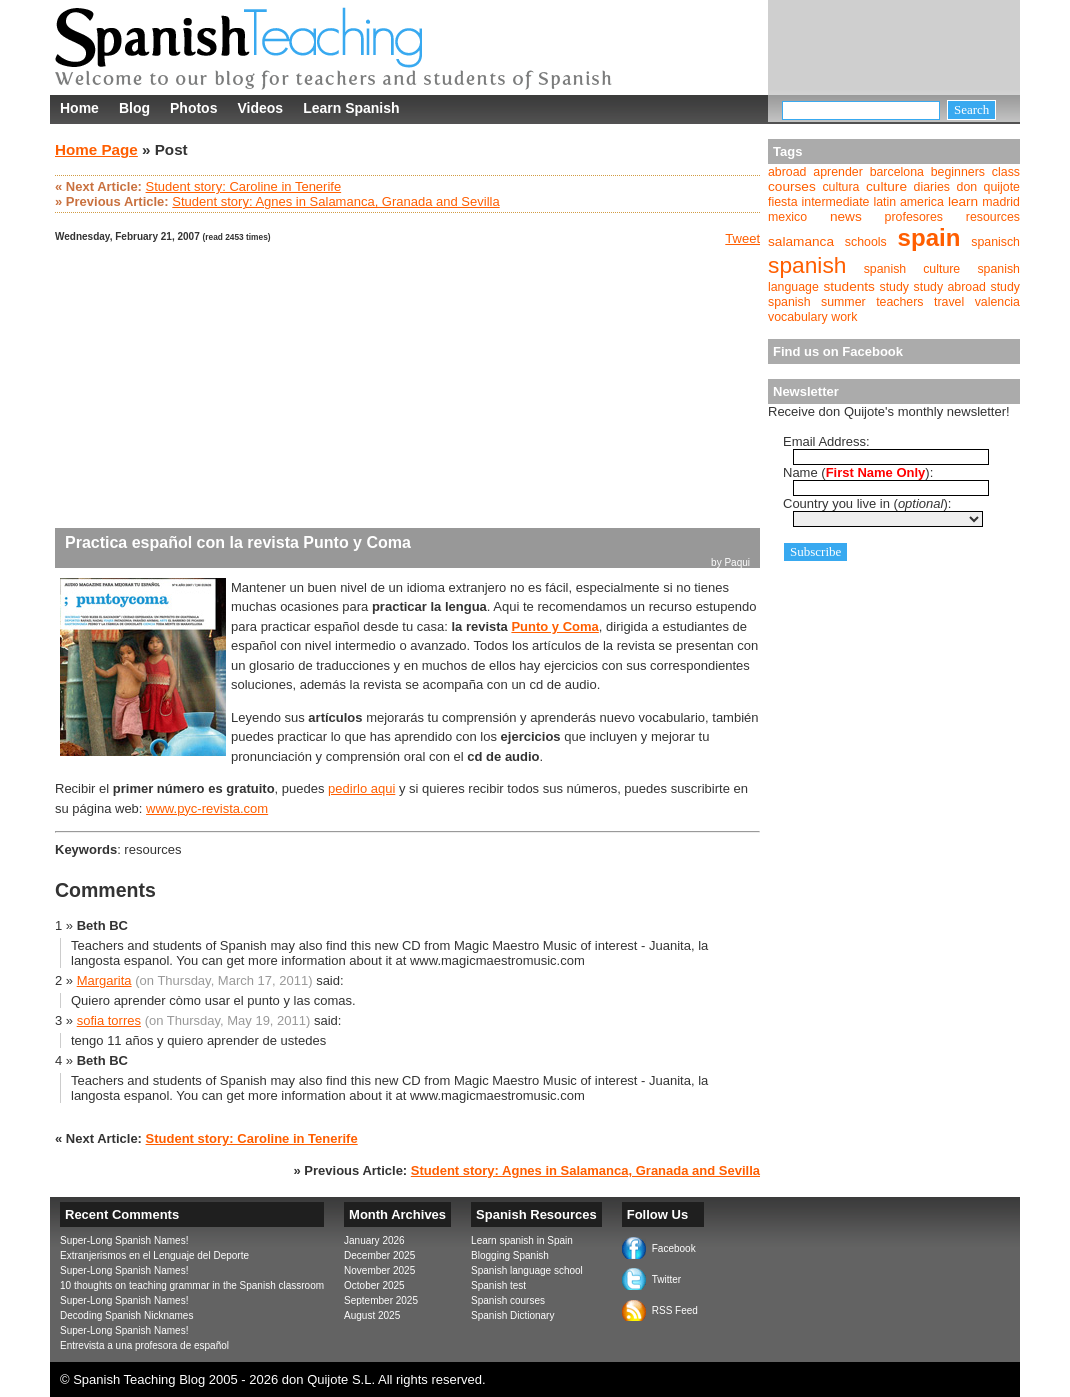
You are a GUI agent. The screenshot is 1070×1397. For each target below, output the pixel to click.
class (1006, 172)
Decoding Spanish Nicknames (126, 1315)
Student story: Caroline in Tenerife (244, 186)
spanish (807, 265)
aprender (837, 172)
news (846, 216)
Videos (260, 108)
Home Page (96, 149)
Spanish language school (527, 1270)
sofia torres (109, 1020)
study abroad (950, 287)
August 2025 (372, 1315)
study (895, 287)
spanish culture (912, 269)
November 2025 (379, 1270)
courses (792, 186)
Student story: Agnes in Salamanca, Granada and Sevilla (335, 201)
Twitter (666, 1279)
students (849, 286)
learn (963, 201)
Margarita (104, 980)
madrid (1001, 202)
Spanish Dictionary (512, 1315)
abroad (787, 172)
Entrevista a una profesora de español (144, 1345)
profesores (914, 217)
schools (866, 242)
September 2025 (381, 1300)
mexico (787, 217)
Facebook (674, 1248)
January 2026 (374, 1240)
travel (949, 302)
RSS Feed (675, 1310)
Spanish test (498, 1285)
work (844, 317)
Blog (134, 108)
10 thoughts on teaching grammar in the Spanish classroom (192, 1285)
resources (993, 217)
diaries (932, 187)
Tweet (742, 238)
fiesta (783, 202)
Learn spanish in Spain (522, 1240)
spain (929, 237)
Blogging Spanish (510, 1255)
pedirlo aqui (361, 788)
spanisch (995, 242)
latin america (908, 202)
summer (843, 302)
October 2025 (374, 1285)
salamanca (801, 241)
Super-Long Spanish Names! (124, 1240)
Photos (193, 108)
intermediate (836, 202)
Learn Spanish (351, 108)
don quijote (988, 187)
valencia (997, 302)
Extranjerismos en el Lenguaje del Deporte (154, 1255)
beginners (958, 172)
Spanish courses (508, 1300)
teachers (899, 302)
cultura (840, 187)
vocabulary (798, 317)
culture (886, 186)
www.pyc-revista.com (207, 808)
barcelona (897, 172)
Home (79, 108)
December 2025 (379, 1255)
